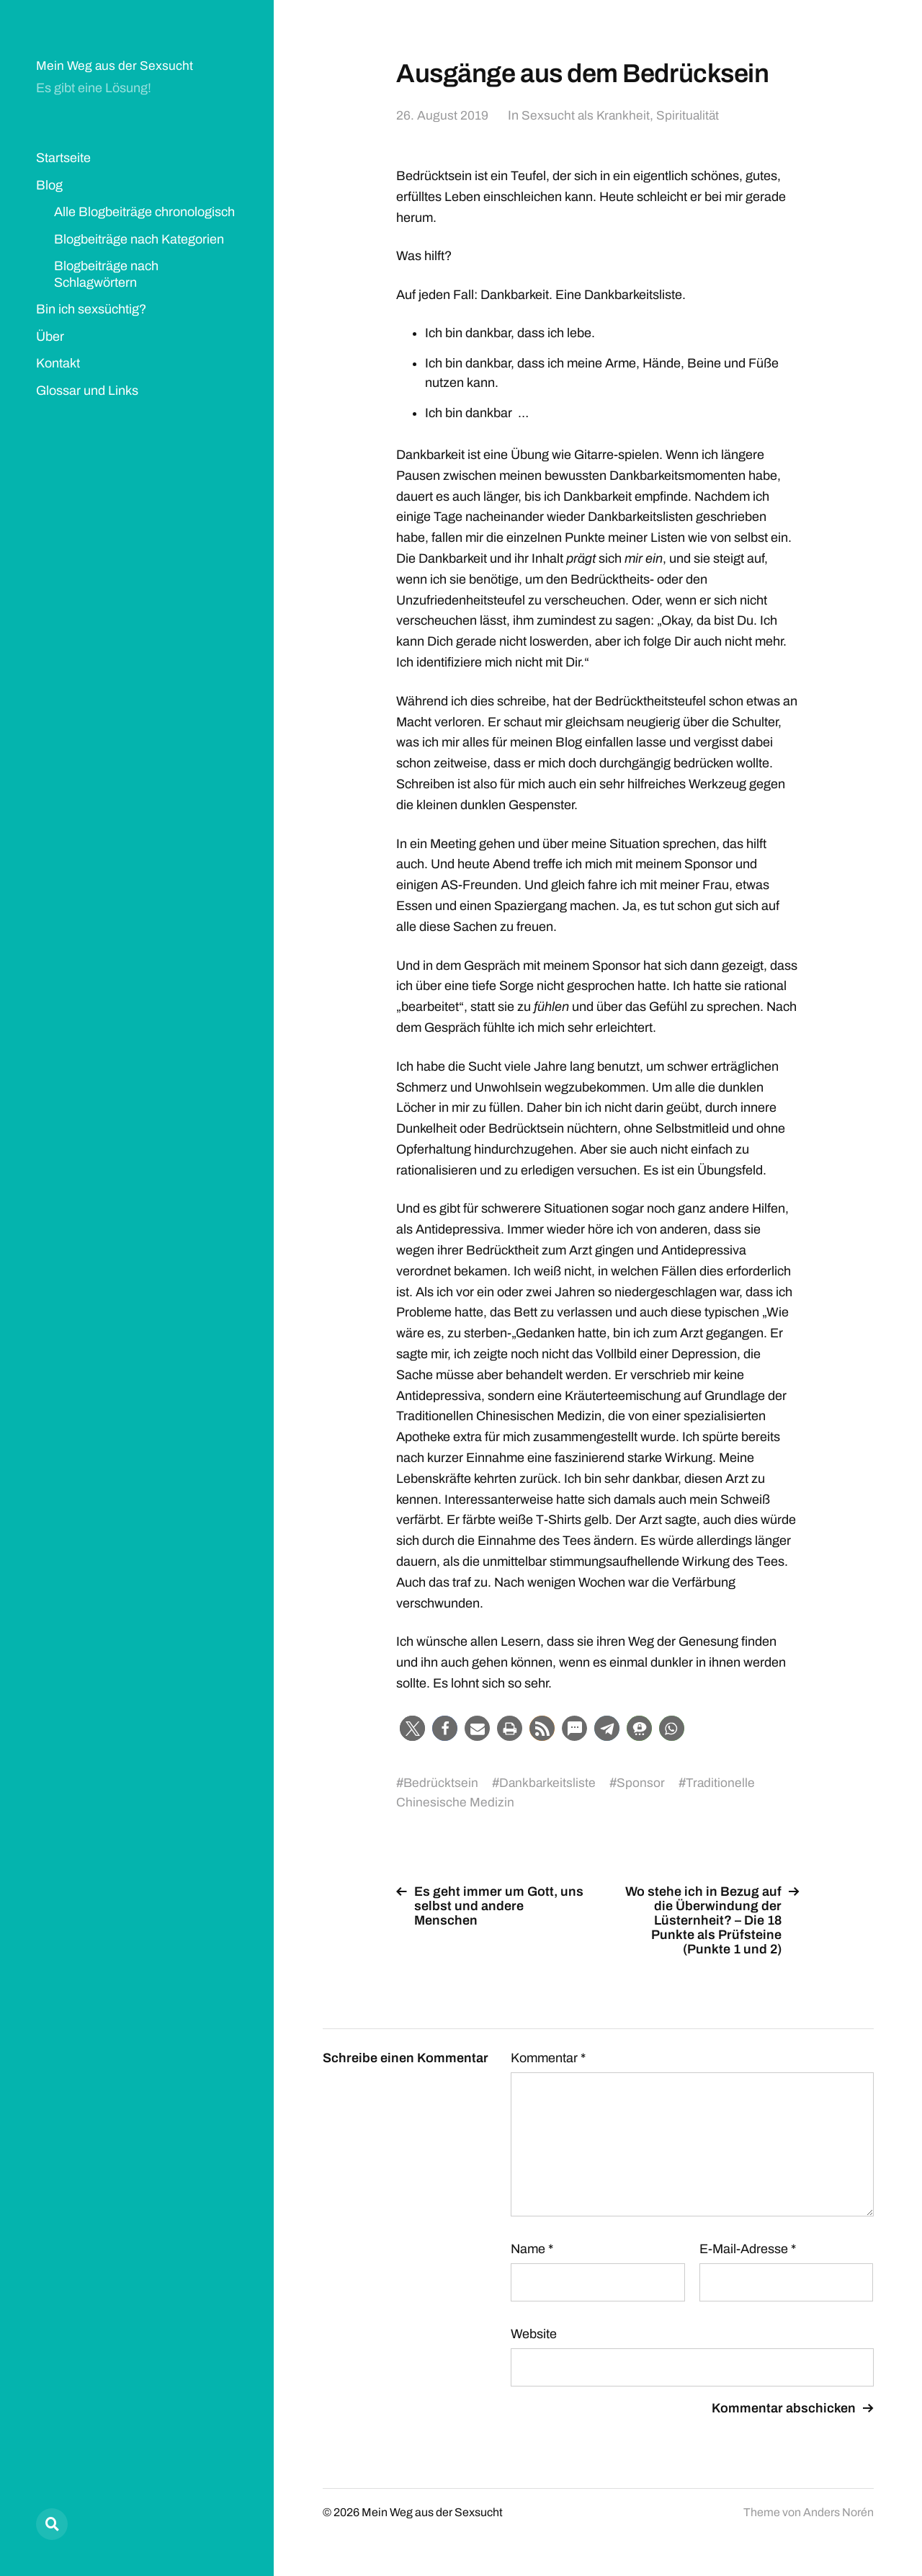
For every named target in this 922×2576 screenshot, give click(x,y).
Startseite (63, 158)
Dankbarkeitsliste (549, 1782)
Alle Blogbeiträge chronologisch (144, 212)
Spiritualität (690, 115)
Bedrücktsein (441, 1782)
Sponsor (643, 1782)
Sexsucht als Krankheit (587, 115)
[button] (412, 1728)
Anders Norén (838, 2512)
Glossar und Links (87, 390)
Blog (49, 185)
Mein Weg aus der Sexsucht (115, 65)
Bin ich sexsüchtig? (91, 309)
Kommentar (548, 2058)
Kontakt (58, 363)
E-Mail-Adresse (747, 2249)
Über (50, 336)
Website (534, 2334)
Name (532, 2249)
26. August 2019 (442, 115)
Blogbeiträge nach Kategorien (139, 239)
